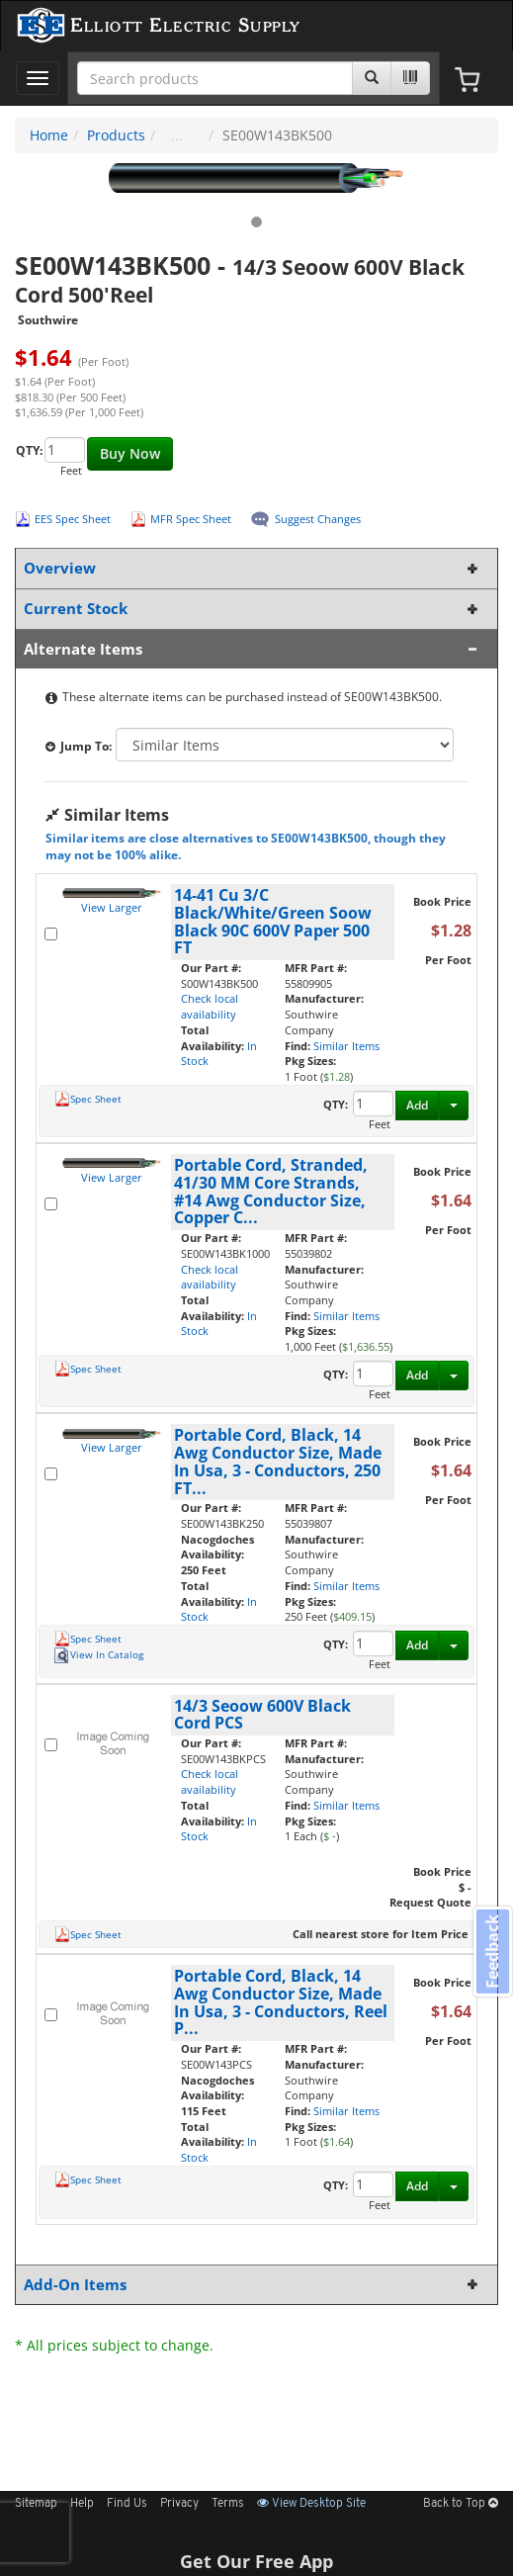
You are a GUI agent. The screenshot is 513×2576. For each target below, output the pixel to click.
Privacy (179, 2504)
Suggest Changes (318, 518)
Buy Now (130, 453)
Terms (228, 2504)
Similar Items (346, 1045)
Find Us (127, 2504)
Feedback (492, 1951)
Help (82, 2504)
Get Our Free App (256, 2561)
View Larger (111, 907)
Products (116, 135)
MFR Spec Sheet (190, 518)
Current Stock (252, 608)
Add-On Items (252, 2284)
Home (49, 135)
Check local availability (209, 1006)
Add (417, 1105)
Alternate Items (252, 649)
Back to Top (460, 2504)
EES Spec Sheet (73, 518)
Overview (252, 568)
